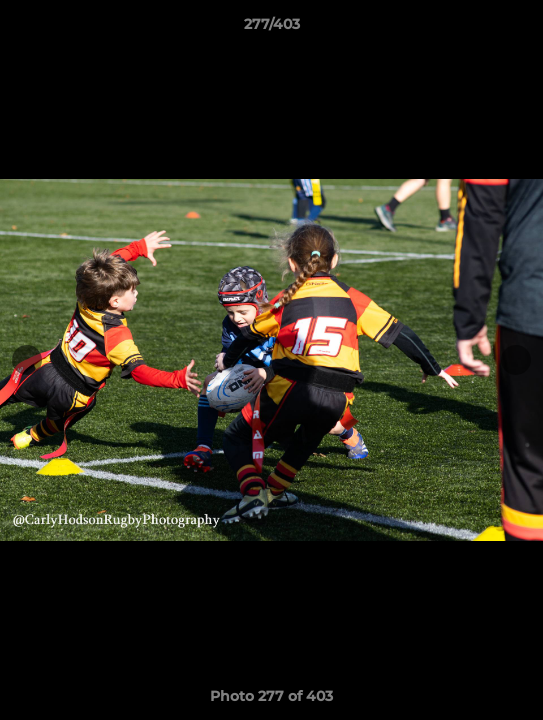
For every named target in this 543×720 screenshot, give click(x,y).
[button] (519, 29)
